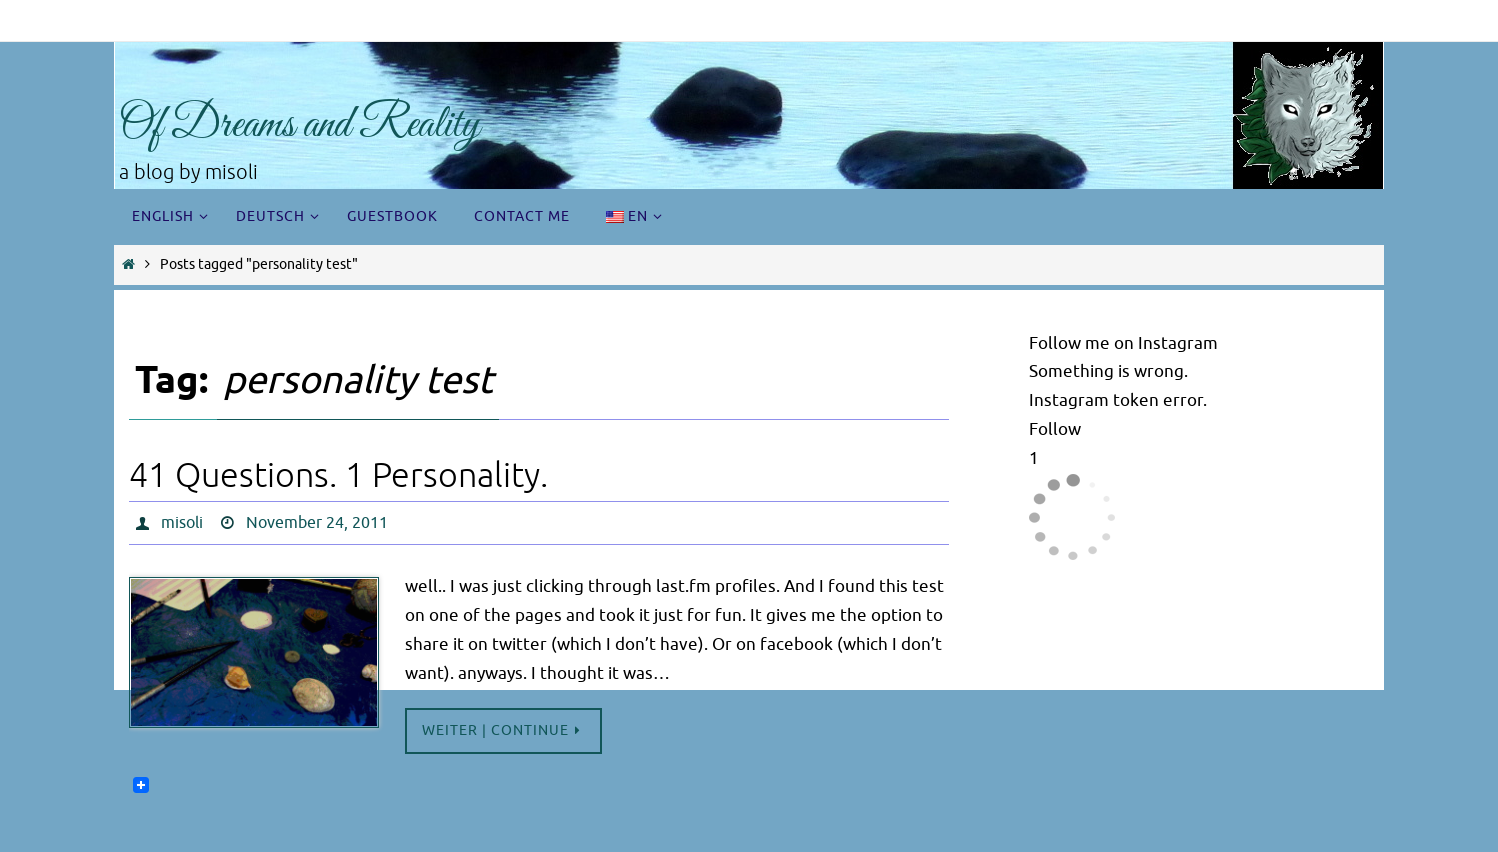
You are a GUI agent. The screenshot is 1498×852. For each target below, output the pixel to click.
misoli (182, 523)
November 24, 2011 (317, 523)
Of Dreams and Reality (299, 125)
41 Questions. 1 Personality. (338, 475)
